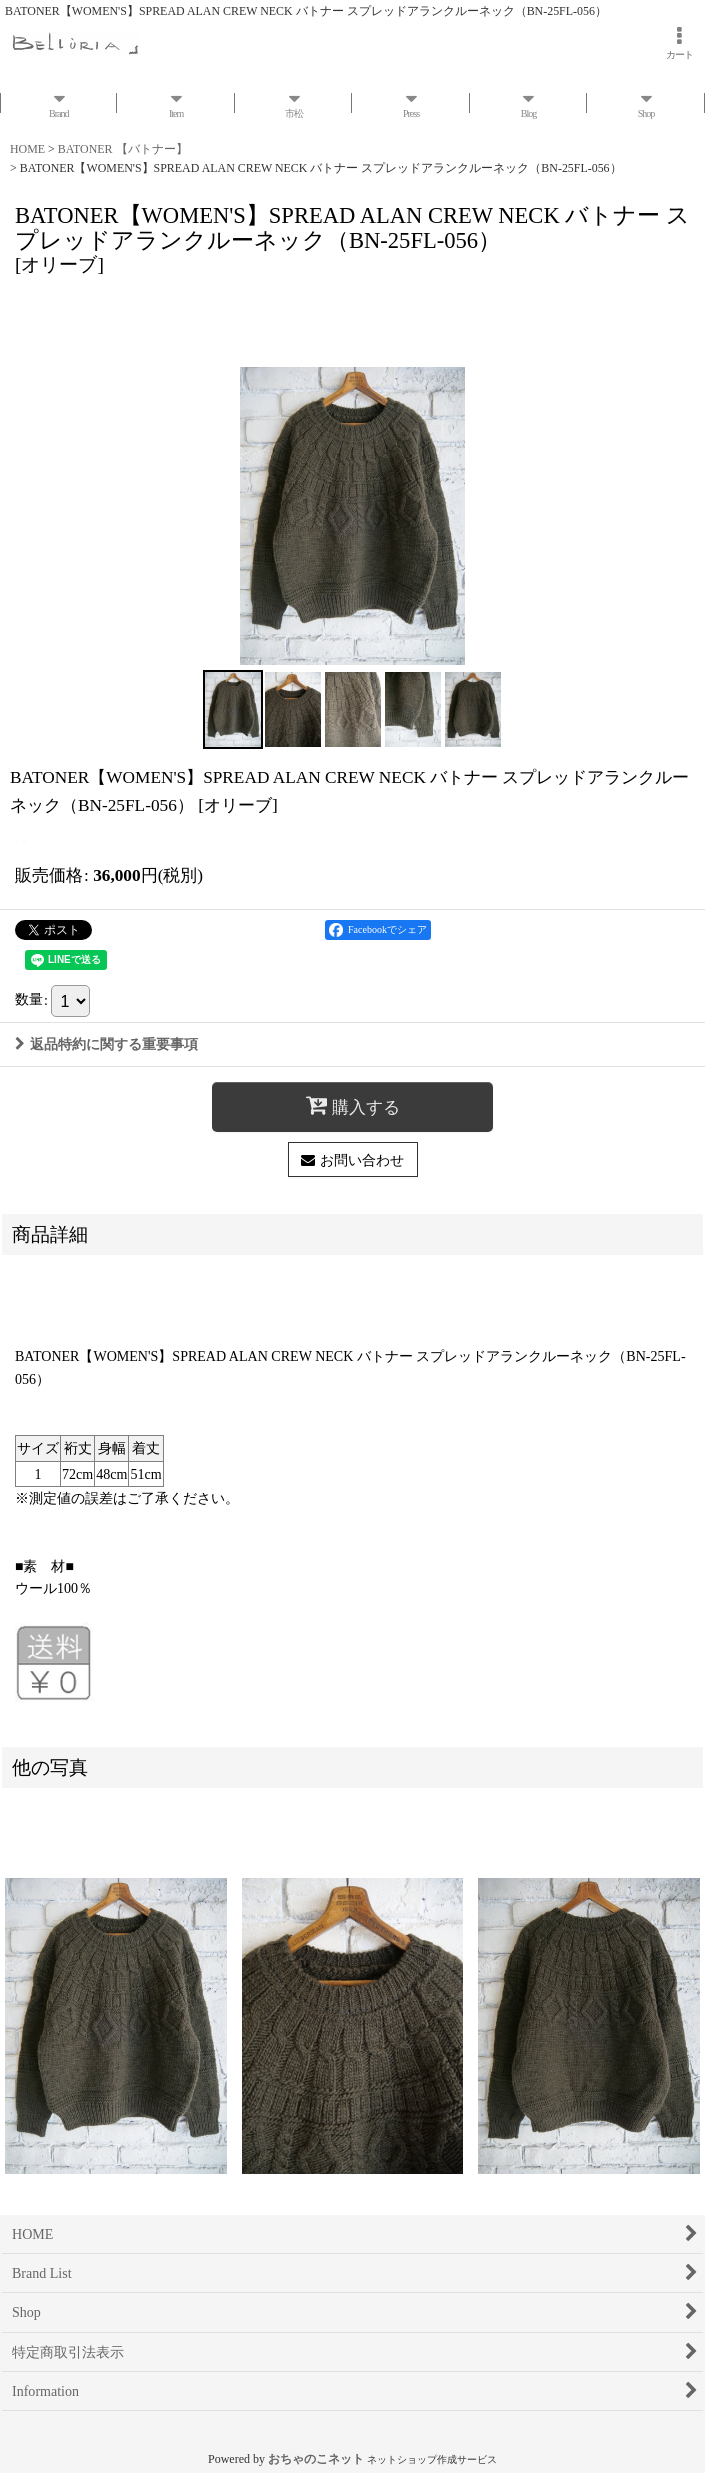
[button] (233, 709)
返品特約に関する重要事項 (106, 1044)
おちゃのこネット (316, 2459)
